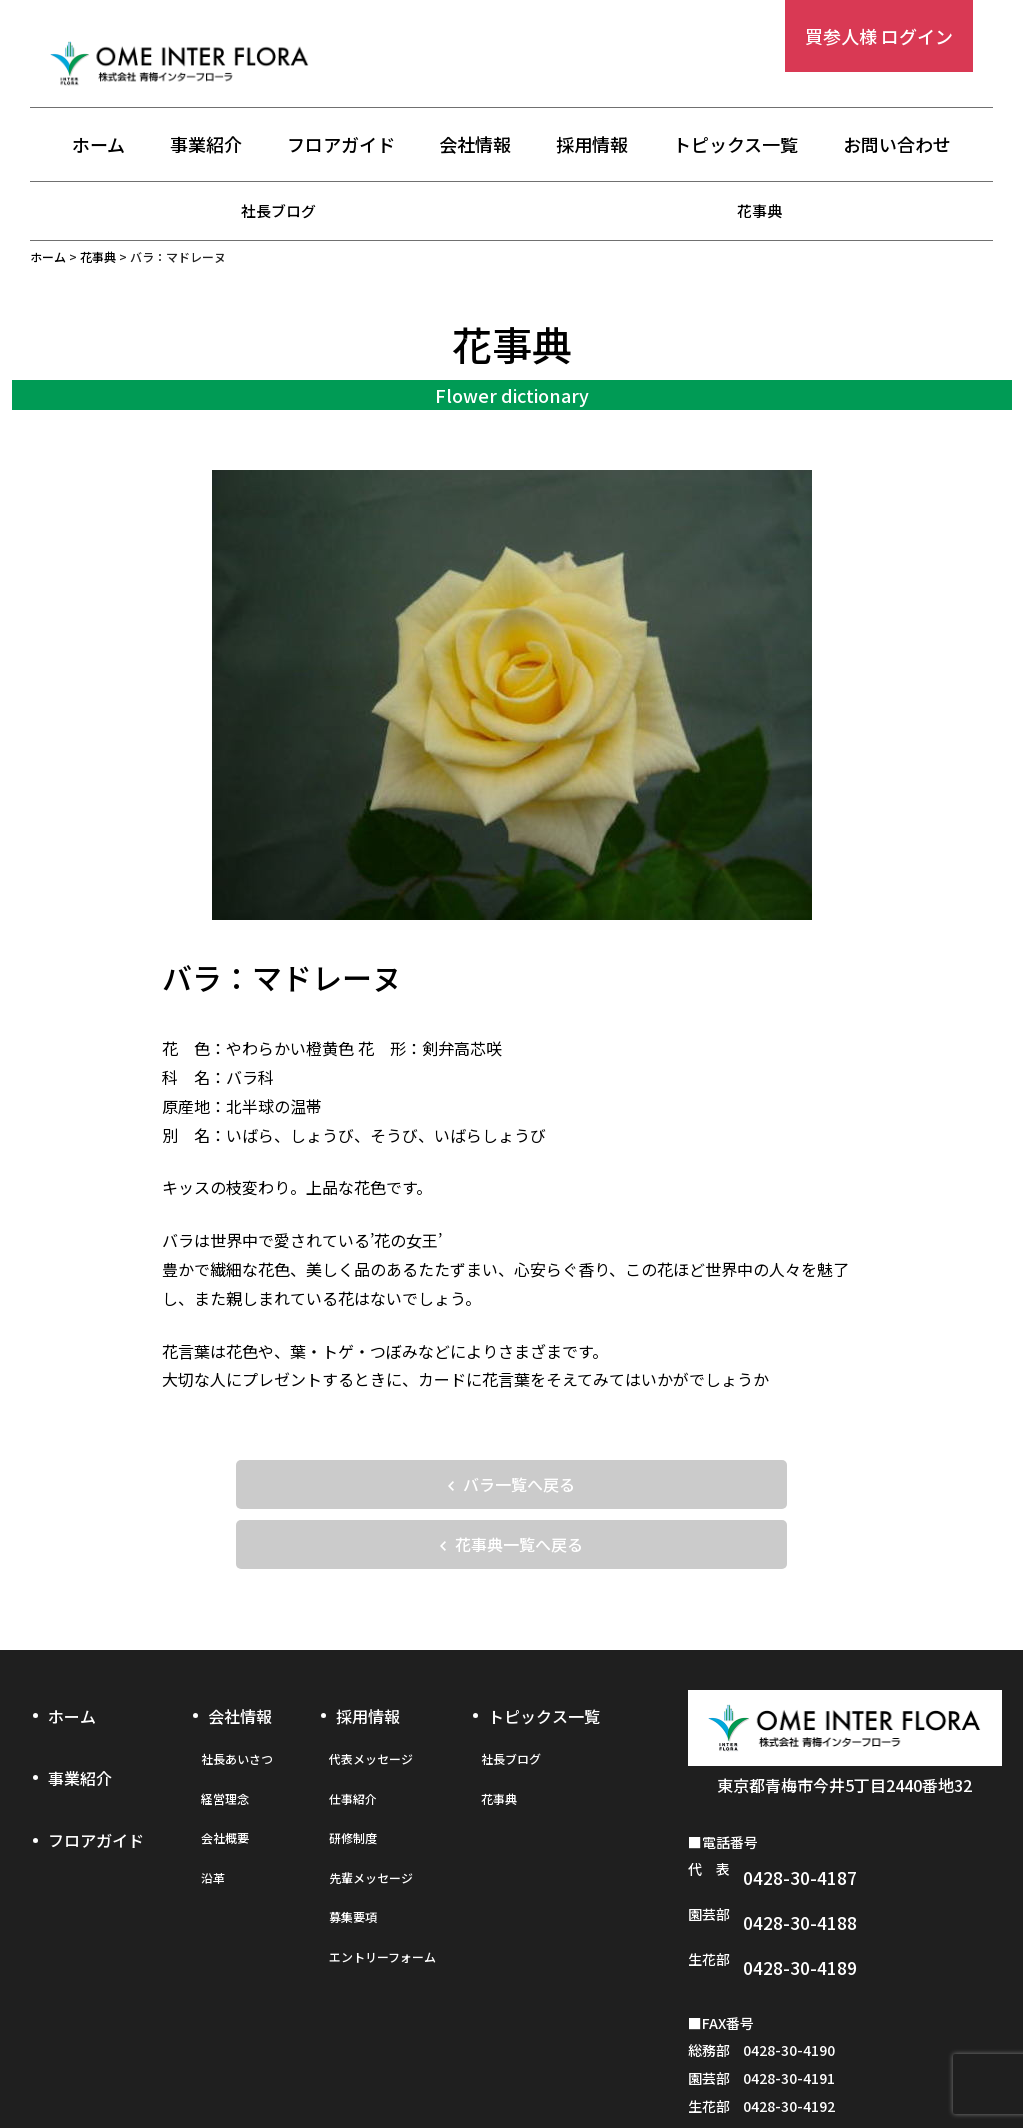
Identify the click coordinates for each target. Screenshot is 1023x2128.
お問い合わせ (897, 147)
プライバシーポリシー (511, 2065)
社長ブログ (279, 210)
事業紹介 (206, 147)
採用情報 (592, 147)
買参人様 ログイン (879, 36)
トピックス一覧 (735, 147)
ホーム (98, 147)
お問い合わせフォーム (838, 2065)
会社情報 (475, 147)
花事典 (760, 210)
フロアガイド (341, 147)
